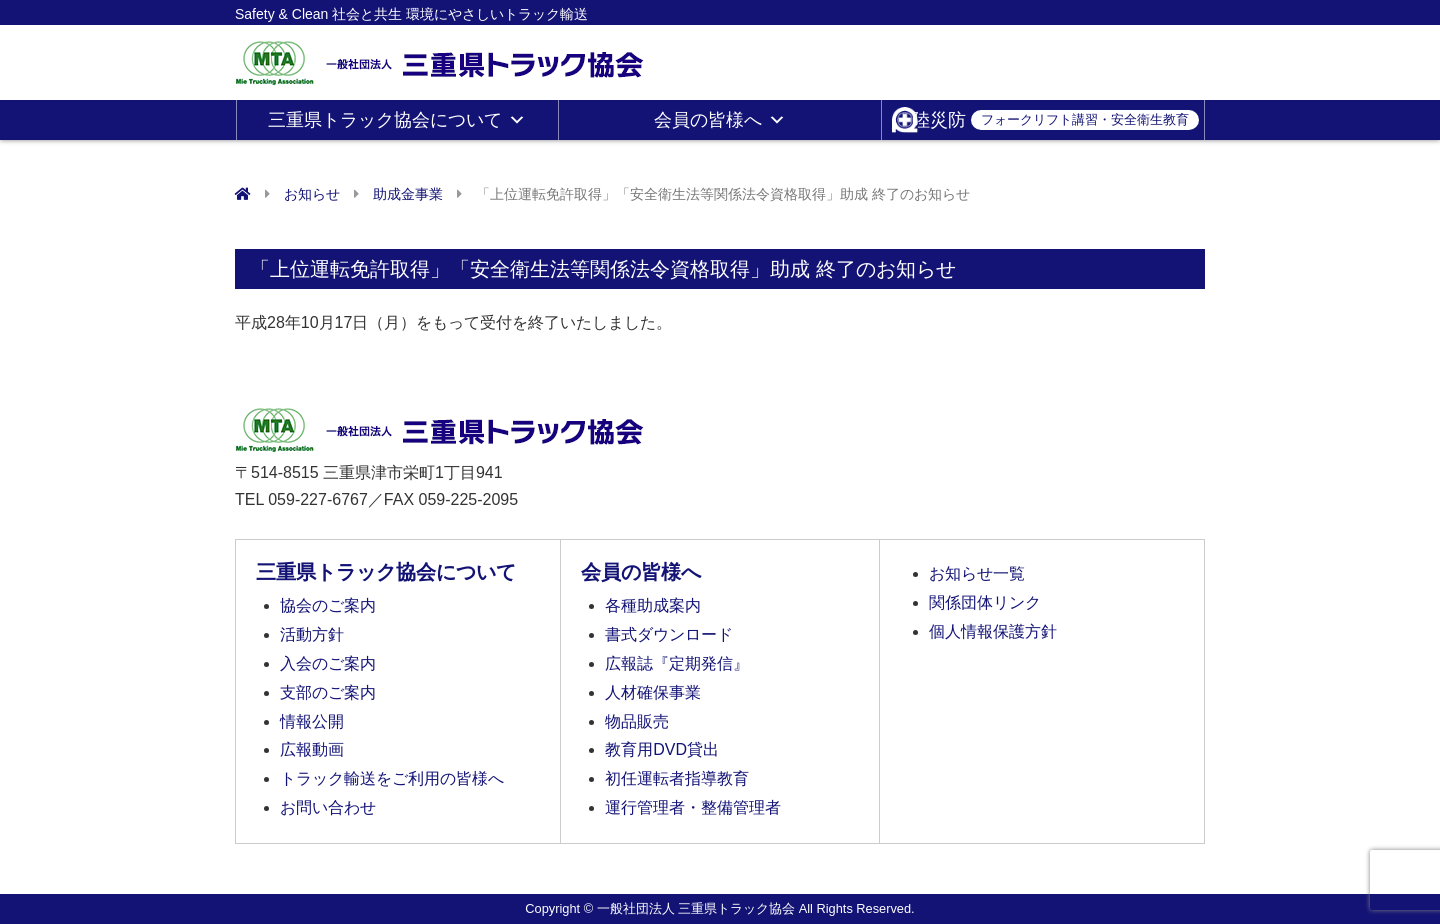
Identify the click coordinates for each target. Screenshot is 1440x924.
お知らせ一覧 (977, 573)
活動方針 (312, 634)
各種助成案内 (653, 605)
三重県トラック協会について (397, 120)
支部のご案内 (328, 692)
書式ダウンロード (669, 634)
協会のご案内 (328, 605)
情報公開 (312, 721)
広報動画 (312, 749)
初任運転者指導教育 (677, 778)
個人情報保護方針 (993, 631)
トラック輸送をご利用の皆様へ (392, 778)
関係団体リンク (985, 602)
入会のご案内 (328, 663)
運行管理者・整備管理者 (693, 807)
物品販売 (637, 721)
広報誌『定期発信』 (677, 663)
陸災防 (1055, 120)
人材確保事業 (653, 692)
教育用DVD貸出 (662, 749)
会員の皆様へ (720, 120)
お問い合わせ (328, 807)
